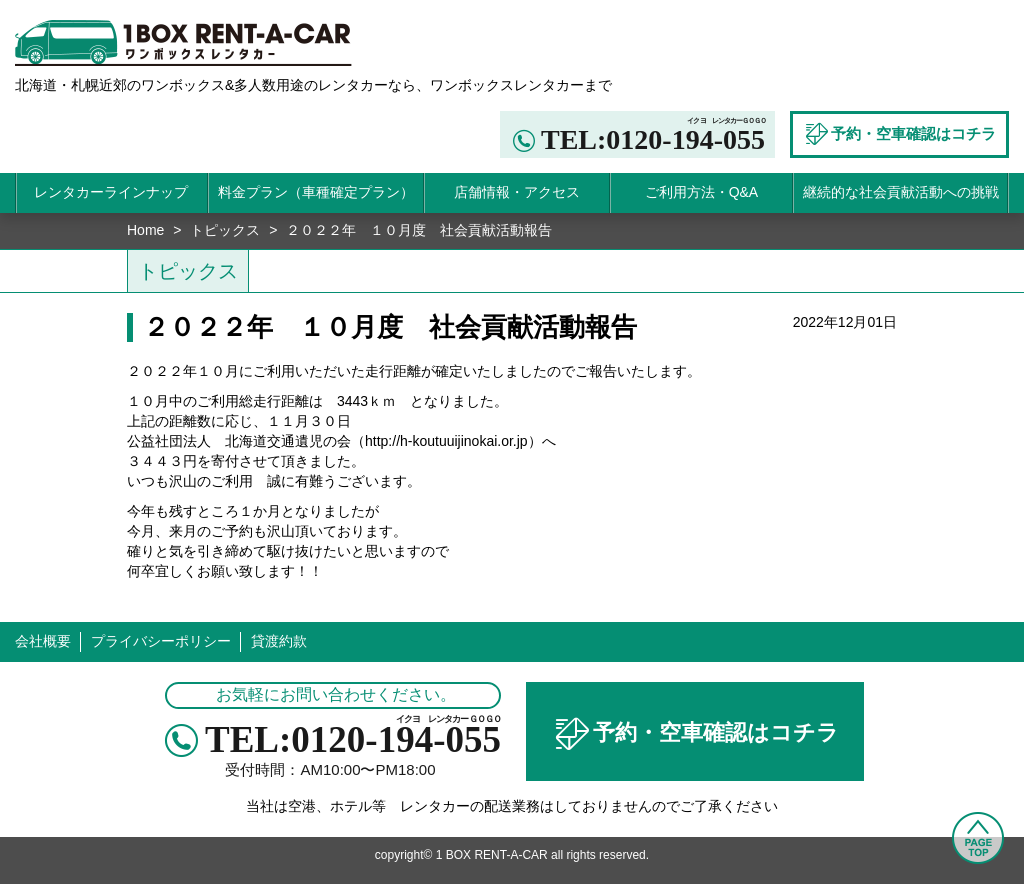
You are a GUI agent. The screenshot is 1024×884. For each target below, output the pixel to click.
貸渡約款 (279, 641)
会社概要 (43, 641)
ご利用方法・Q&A (702, 192)
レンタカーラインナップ (111, 192)
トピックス (225, 230)
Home (145, 230)
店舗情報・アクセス (517, 192)
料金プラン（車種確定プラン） (316, 192)
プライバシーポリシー (161, 641)
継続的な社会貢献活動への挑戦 (901, 192)
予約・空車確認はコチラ (695, 734)
